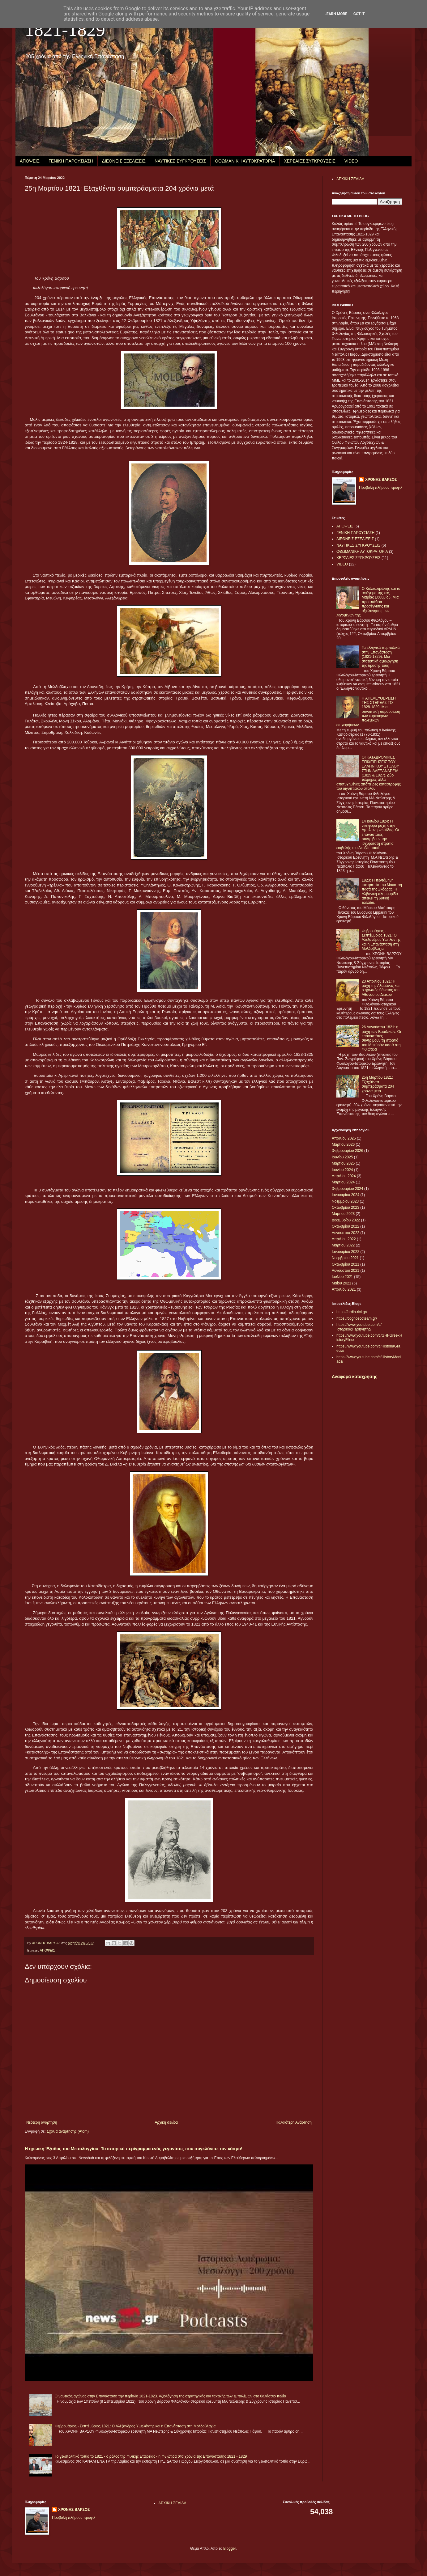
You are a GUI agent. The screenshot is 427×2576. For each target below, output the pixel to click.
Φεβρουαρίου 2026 (347, 1150)
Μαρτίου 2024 (343, 1182)
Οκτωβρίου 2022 (345, 1226)
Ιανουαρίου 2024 (345, 1195)
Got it (359, 14)
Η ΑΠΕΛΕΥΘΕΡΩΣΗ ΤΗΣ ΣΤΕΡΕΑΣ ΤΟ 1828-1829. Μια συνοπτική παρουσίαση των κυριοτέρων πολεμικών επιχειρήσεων (368, 711)
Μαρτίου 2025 (343, 1163)
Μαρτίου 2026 (343, 1144)
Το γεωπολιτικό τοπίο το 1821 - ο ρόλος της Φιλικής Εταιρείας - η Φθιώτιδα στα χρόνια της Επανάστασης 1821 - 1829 (151, 2456)
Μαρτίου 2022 (343, 1245)
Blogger (229, 2548)
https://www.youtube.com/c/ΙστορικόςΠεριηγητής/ (359, 1326)
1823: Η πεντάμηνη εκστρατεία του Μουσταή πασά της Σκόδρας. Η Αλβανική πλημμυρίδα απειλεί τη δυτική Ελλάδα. (382, 891)
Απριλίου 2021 (344, 1289)
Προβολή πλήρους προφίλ (380, 487)
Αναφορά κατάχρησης (354, 1376)
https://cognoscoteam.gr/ (356, 1318)
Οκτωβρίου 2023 (345, 1207)
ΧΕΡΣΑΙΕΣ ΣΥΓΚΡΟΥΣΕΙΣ (309, 161)
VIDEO (351, 161)
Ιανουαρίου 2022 (345, 1252)
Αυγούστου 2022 (345, 1233)
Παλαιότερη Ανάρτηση (293, 2122)
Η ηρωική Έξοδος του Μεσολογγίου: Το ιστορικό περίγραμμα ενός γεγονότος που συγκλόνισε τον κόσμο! (133, 2148)
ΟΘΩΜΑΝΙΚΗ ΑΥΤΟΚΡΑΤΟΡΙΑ (245, 161)
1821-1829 (65, 29)
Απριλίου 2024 (344, 1176)
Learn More (335, 14)
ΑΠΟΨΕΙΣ (30, 161)
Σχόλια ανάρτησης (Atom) (68, 2131)
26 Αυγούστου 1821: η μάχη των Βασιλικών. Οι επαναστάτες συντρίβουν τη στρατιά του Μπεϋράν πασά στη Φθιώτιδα (381, 1038)
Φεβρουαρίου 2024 (347, 1188)
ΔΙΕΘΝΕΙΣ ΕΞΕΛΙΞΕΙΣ (124, 161)
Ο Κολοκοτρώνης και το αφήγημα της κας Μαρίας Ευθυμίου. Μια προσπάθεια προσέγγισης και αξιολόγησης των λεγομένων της (368, 601)
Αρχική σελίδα (166, 2122)
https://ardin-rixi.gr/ (351, 1312)
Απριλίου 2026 (344, 1138)
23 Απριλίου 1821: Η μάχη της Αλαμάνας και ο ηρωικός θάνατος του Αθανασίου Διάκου (380, 988)
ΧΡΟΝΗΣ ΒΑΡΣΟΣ (381, 479)
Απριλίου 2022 (344, 1239)
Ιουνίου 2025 (342, 1157)
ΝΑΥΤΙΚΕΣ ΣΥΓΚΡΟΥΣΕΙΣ (180, 161)
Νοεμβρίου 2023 (345, 1201)
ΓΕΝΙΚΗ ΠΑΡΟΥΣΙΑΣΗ (71, 161)
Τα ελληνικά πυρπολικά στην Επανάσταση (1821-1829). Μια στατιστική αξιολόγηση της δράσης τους (381, 656)
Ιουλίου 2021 (342, 1277)
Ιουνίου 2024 (342, 1170)
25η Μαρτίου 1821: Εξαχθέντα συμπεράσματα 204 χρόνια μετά (378, 1084)
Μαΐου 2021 (341, 1283)
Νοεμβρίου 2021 (345, 1258)
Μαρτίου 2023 (343, 1214)
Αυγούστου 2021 (345, 1270)
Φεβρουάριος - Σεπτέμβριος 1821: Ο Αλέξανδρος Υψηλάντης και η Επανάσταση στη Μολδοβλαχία (135, 2426)
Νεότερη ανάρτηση (41, 2122)
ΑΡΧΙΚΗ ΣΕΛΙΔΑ (350, 179)
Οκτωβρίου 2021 (345, 1264)
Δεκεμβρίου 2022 (346, 1220)
